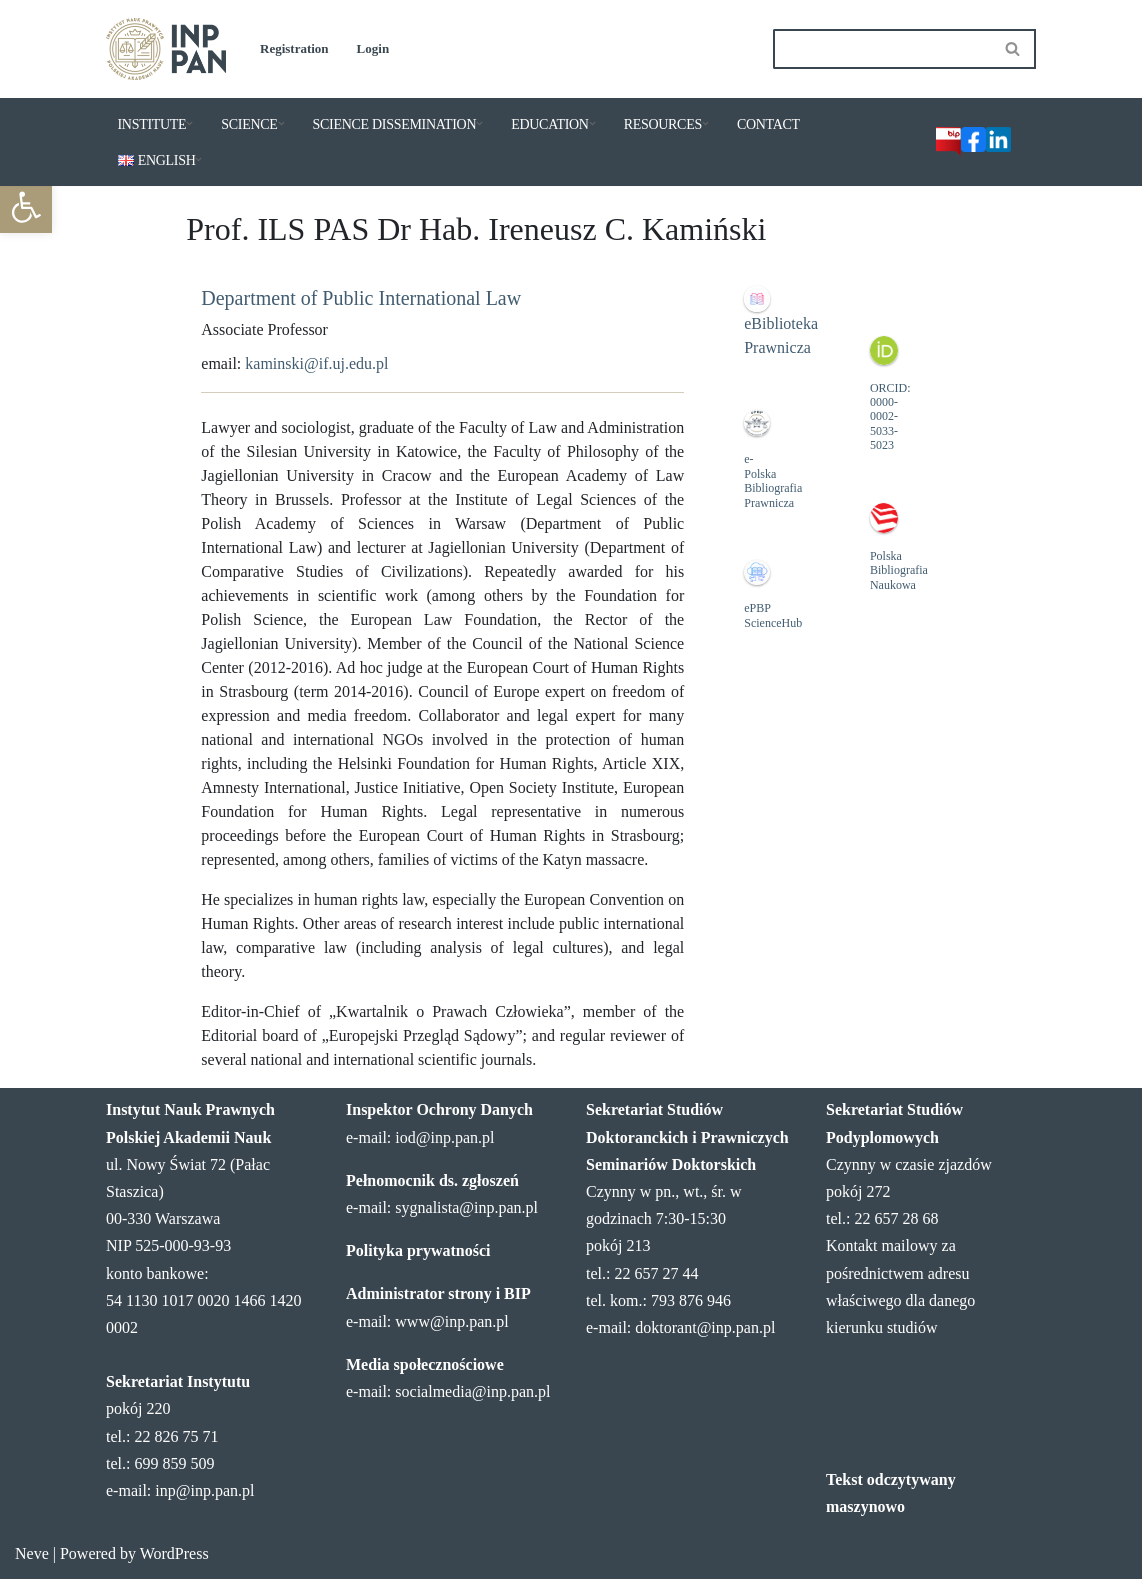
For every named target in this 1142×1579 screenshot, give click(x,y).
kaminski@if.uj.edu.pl (316, 363)
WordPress (174, 1553)
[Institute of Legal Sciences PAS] (166, 49)
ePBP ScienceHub (773, 615)
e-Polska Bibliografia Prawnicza (773, 480)
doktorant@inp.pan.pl (705, 1327)
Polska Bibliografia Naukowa (899, 570)
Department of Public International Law (361, 298)
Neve (32, 1553)
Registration (294, 48)
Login (373, 48)
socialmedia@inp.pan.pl (472, 1391)
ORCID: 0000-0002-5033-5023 (890, 417)
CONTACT (768, 124)
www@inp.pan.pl (451, 1321)
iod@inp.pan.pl (444, 1137)
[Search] (882, 49)
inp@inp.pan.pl (204, 1490)
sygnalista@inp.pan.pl (466, 1207)
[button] (189, 123)
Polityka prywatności (418, 1250)
